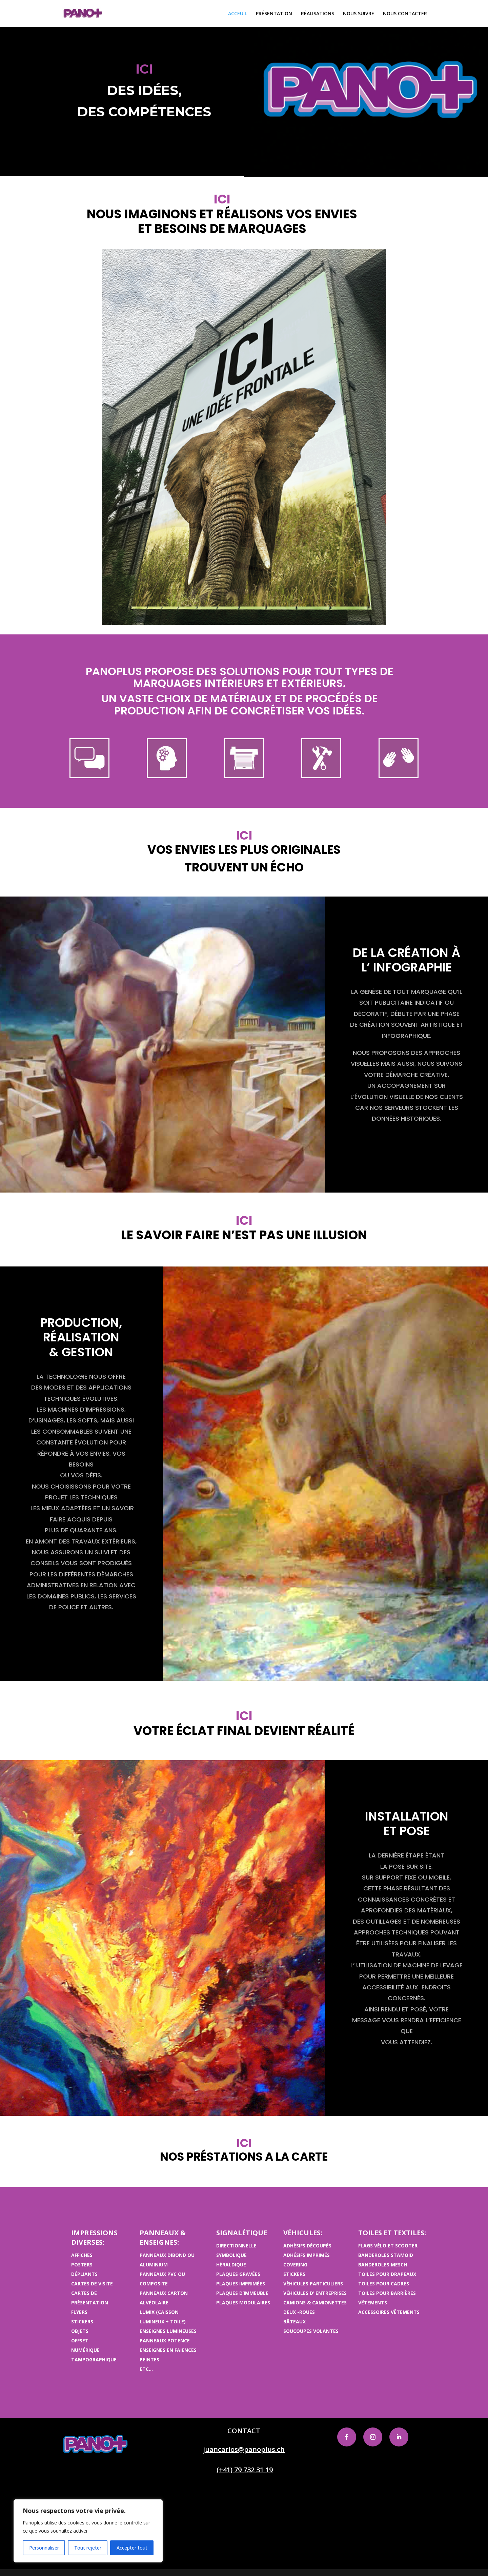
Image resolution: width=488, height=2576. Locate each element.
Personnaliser (44, 2547)
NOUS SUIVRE (358, 14)
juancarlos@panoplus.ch (244, 2449)
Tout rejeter (87, 2547)
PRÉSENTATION (274, 14)
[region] (88, 2530)
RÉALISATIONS (317, 14)
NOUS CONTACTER (405, 14)
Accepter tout (132, 2547)
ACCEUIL (237, 14)
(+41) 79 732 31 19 (245, 2469)
